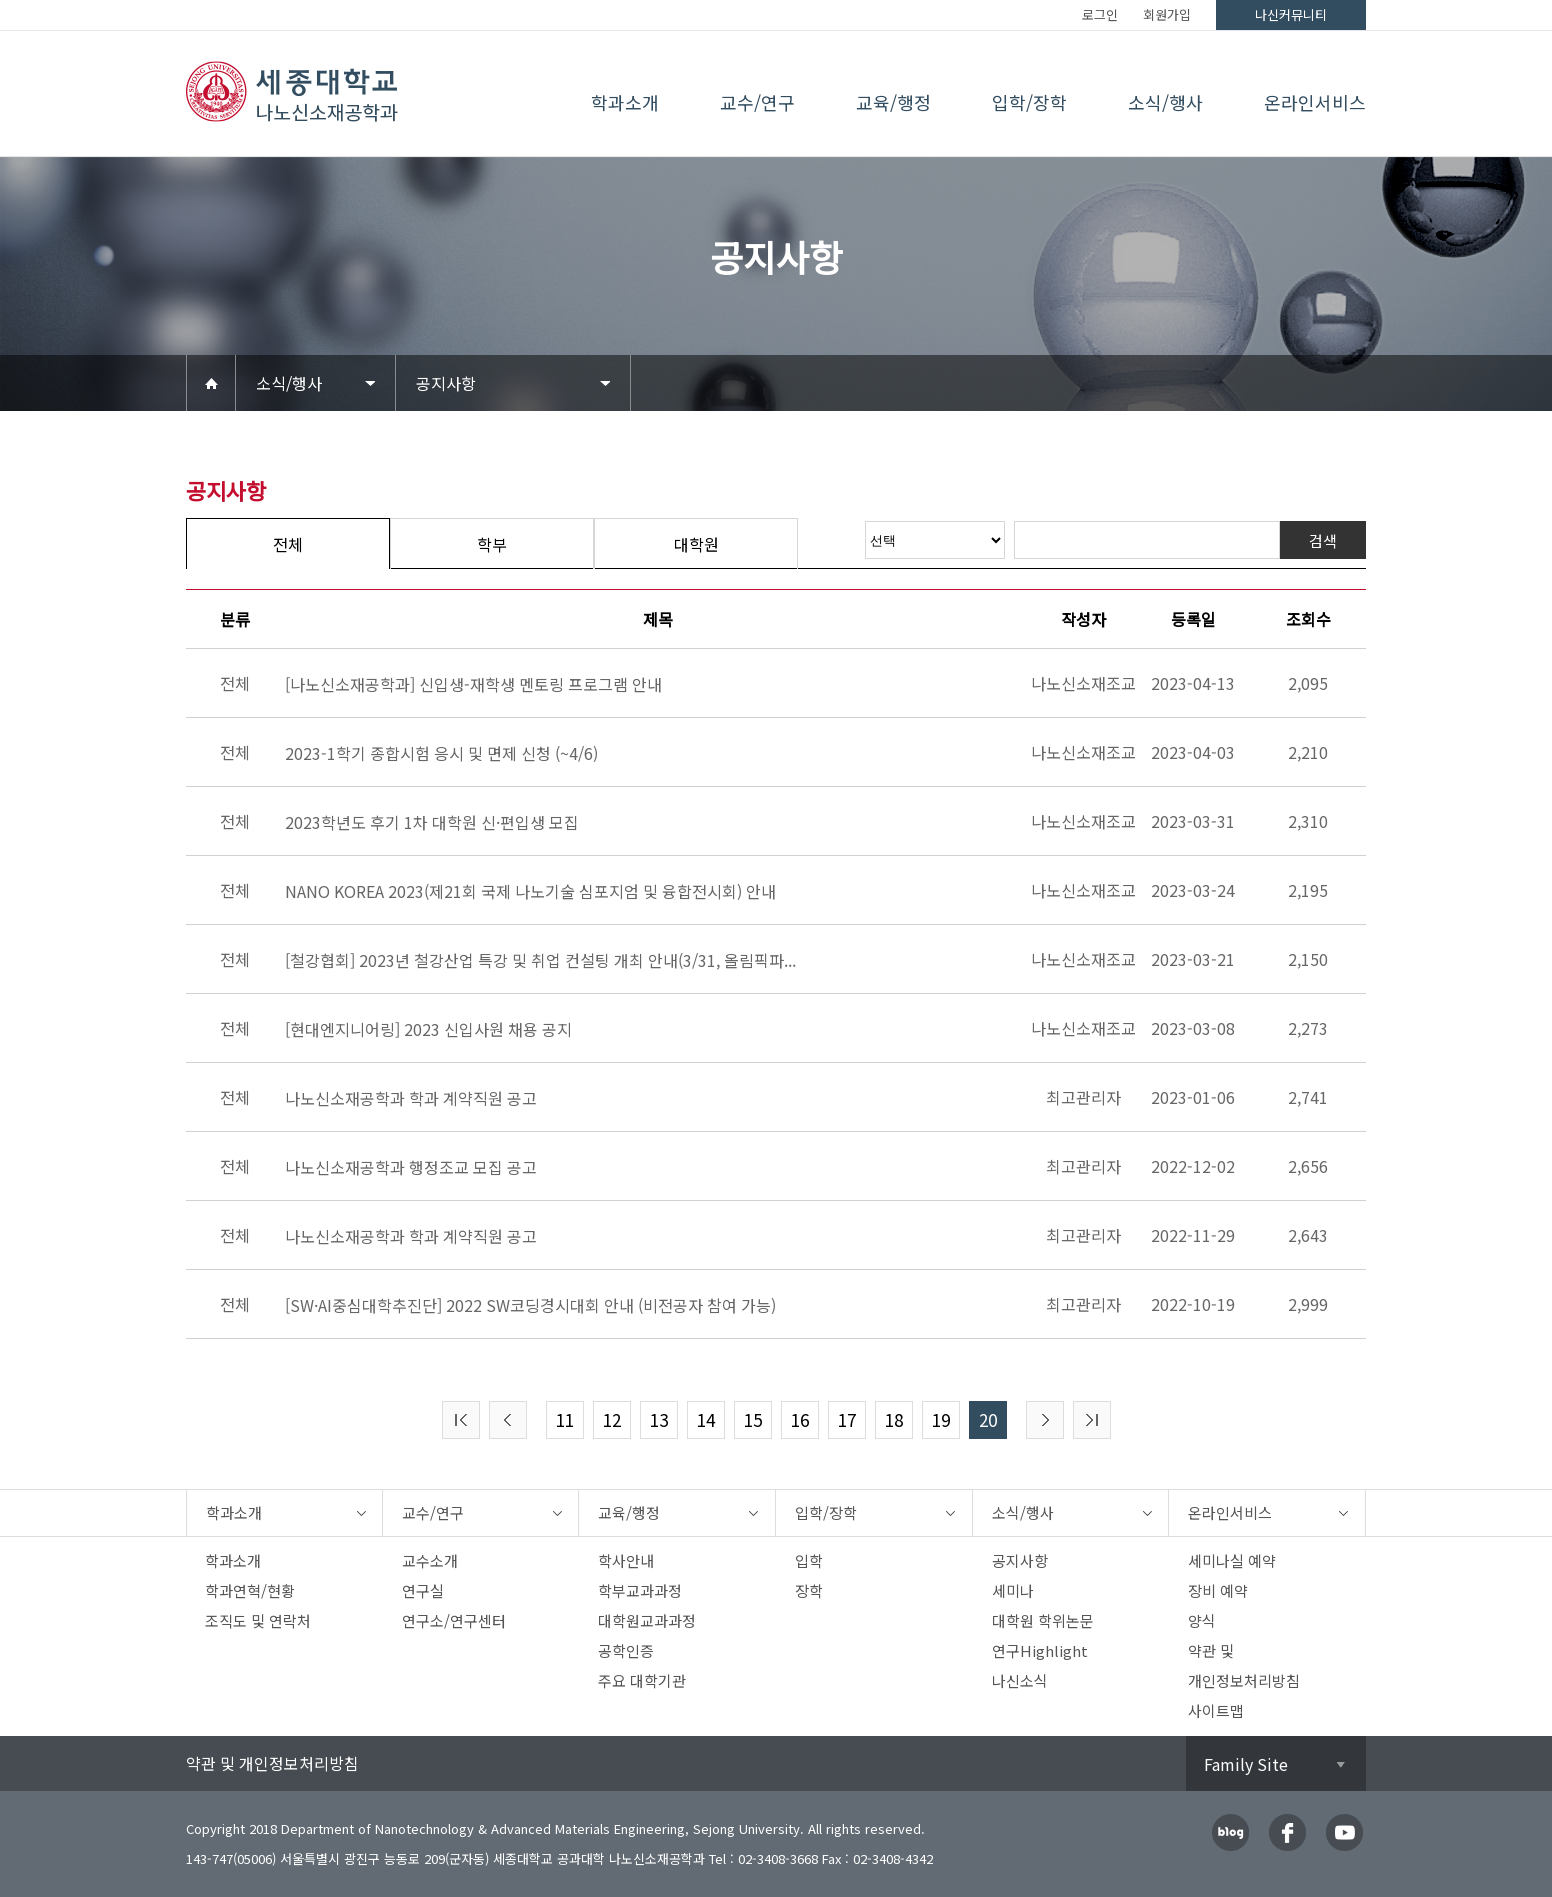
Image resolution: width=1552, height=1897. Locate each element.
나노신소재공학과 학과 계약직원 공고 (411, 1098)
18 (894, 1419)
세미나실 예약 (1232, 1560)
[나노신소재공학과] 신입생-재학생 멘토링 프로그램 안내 (473, 684)
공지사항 (446, 383)
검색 (1323, 540)
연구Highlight (1040, 1650)
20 (988, 1419)
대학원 (696, 544)
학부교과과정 (640, 1590)
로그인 (1100, 14)
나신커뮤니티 (1291, 14)
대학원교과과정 (647, 1620)
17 (847, 1419)
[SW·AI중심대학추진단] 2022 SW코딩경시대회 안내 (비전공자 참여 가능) (530, 1305)
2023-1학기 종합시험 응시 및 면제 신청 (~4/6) (441, 753)
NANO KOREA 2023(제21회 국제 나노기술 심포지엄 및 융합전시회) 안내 (530, 891)
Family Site (1246, 1764)
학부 (492, 544)
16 (800, 1419)
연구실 (423, 1590)
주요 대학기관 (642, 1680)
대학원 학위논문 (1043, 1620)
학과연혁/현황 (250, 1590)
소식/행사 (1165, 102)
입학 (809, 1560)
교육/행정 (893, 102)
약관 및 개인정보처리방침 (272, 1763)
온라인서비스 (1315, 102)
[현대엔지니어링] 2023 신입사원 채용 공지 (428, 1029)
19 (941, 1419)
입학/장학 (1029, 102)
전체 (288, 544)
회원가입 (1167, 14)
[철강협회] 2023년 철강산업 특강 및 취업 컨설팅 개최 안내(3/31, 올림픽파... (540, 960)
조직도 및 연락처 (258, 1620)
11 (565, 1419)
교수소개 (430, 1560)
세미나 (1013, 1590)
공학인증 (626, 1650)
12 (612, 1419)
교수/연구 (757, 102)
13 (659, 1419)
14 (706, 1419)
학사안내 (626, 1560)
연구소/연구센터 (454, 1620)
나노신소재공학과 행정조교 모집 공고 (411, 1167)
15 (753, 1419)
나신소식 (1020, 1680)
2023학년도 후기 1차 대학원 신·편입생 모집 (432, 822)
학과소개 (625, 102)
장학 (809, 1590)
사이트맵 (1216, 1710)
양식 (1202, 1620)
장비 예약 (1218, 1590)
